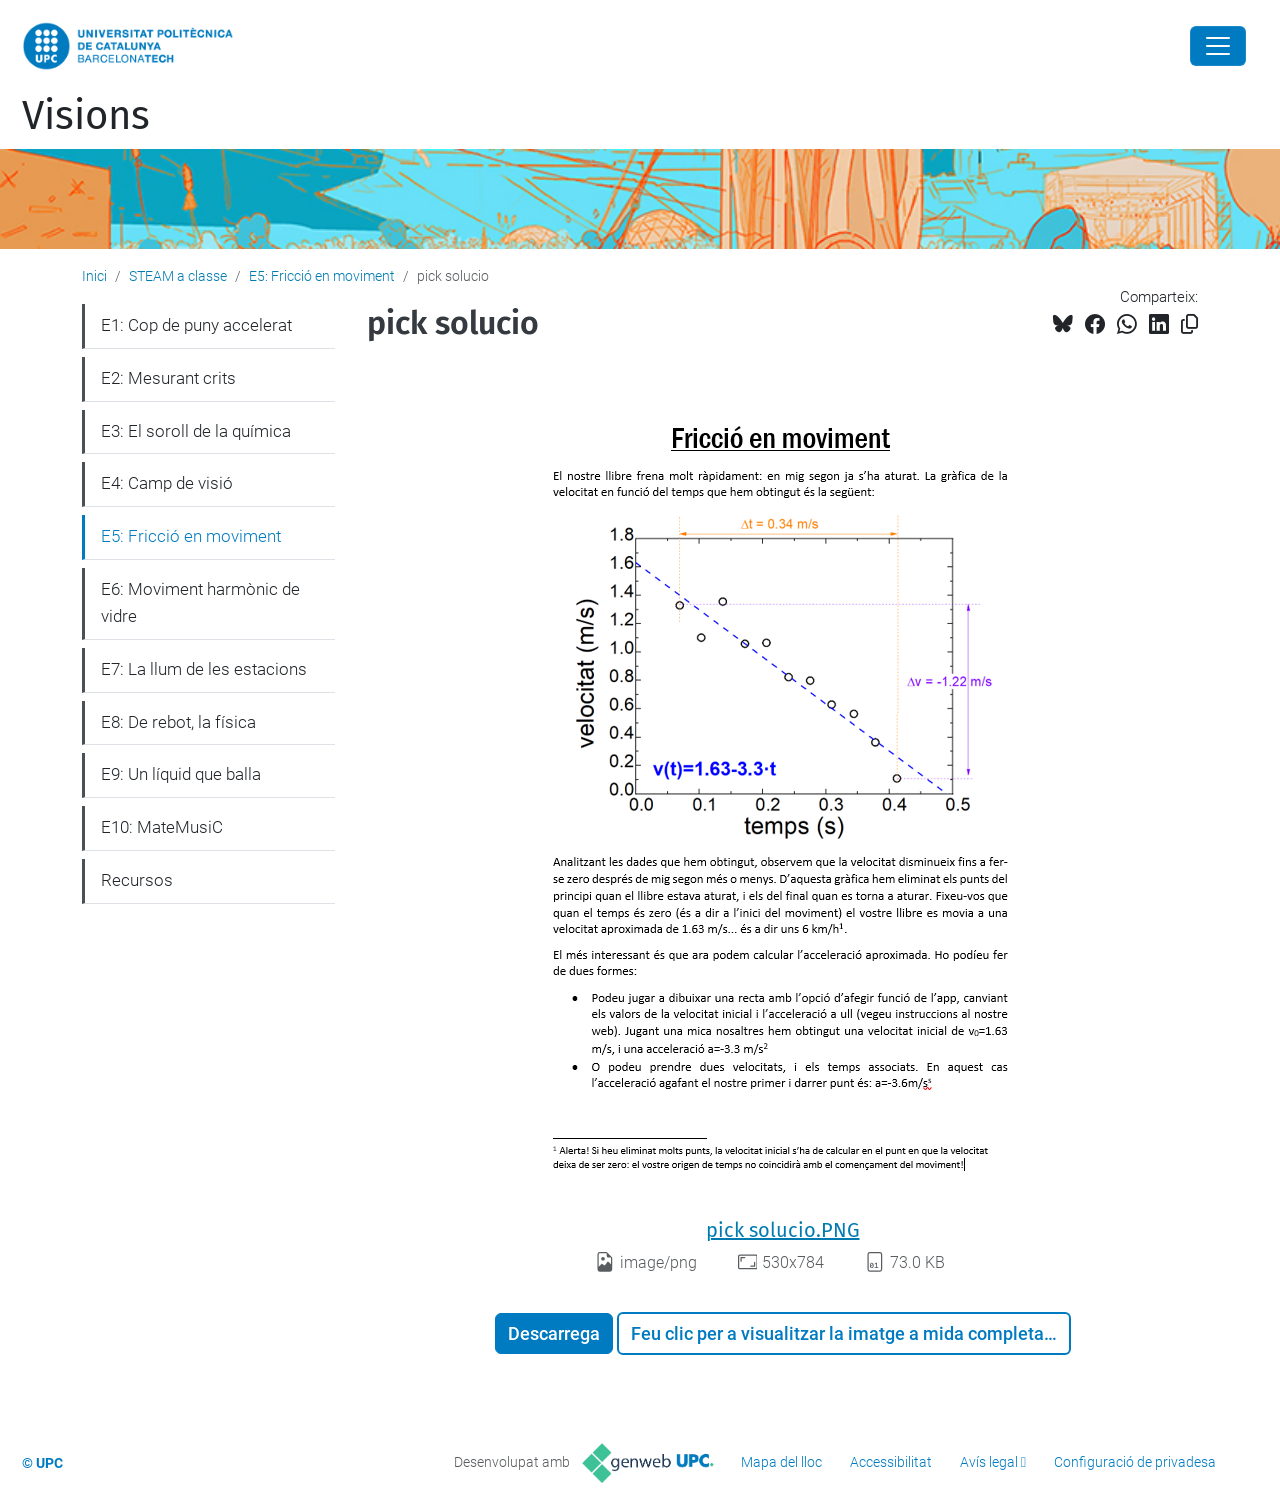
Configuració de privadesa (1135, 1462)
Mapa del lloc (781, 1462)
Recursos (137, 880)
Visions (86, 116)
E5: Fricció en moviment (322, 276)
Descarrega (554, 1333)
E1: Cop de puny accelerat (196, 325)
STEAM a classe (178, 276)
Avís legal (989, 1462)
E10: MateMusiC (162, 827)
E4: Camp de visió (167, 483)
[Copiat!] (1189, 324)
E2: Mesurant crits (168, 378)
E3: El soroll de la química (196, 431)
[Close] (1218, 46)
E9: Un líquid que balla (181, 774)
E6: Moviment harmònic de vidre (200, 603)
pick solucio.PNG (783, 1230)
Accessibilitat (891, 1462)
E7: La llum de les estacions (204, 669)
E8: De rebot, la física (178, 722)
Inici (94, 276)
